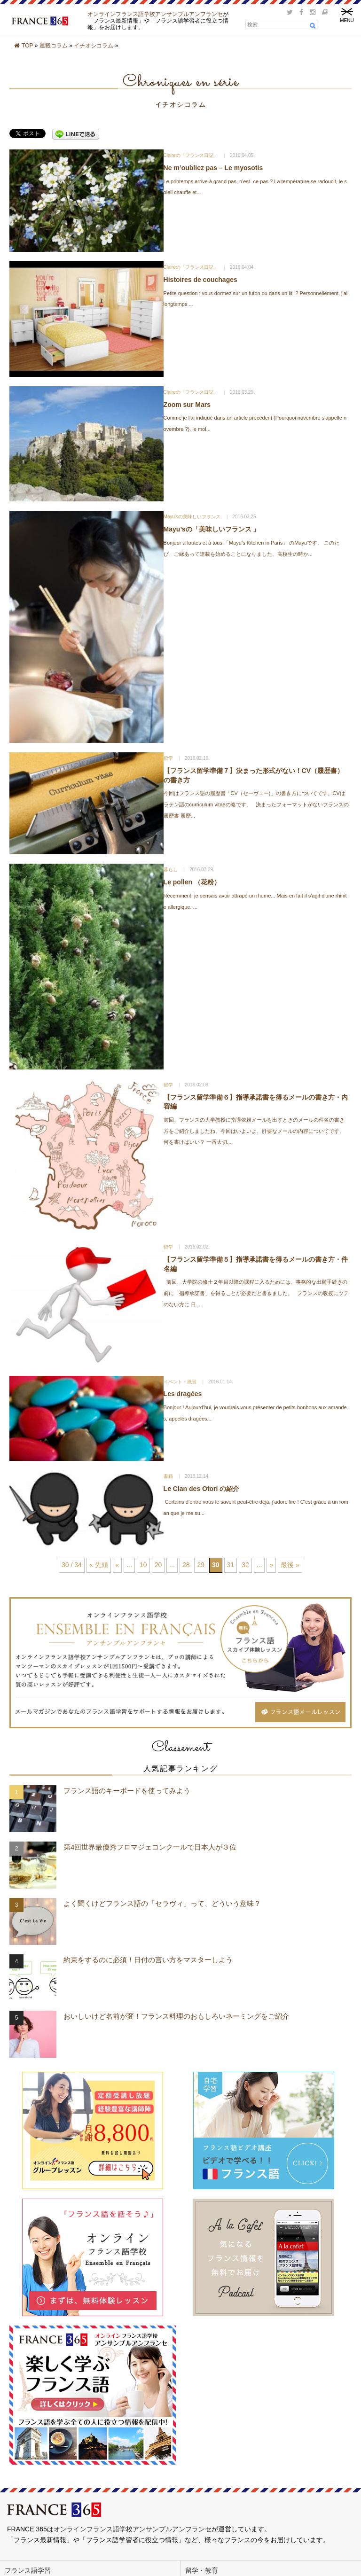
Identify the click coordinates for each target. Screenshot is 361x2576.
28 (186, 1565)
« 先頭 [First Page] (98, 1565)
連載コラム (53, 45)
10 (143, 1565)
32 (245, 1565)
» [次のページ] (271, 1565)
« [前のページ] (117, 1565)
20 (158, 1565)
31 (231, 1565)
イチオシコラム (93, 45)
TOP (27, 45)
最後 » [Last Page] (290, 1565)
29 (200, 1565)
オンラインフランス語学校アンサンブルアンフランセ (155, 14)
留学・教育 (201, 2570)
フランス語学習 (28, 2570)
